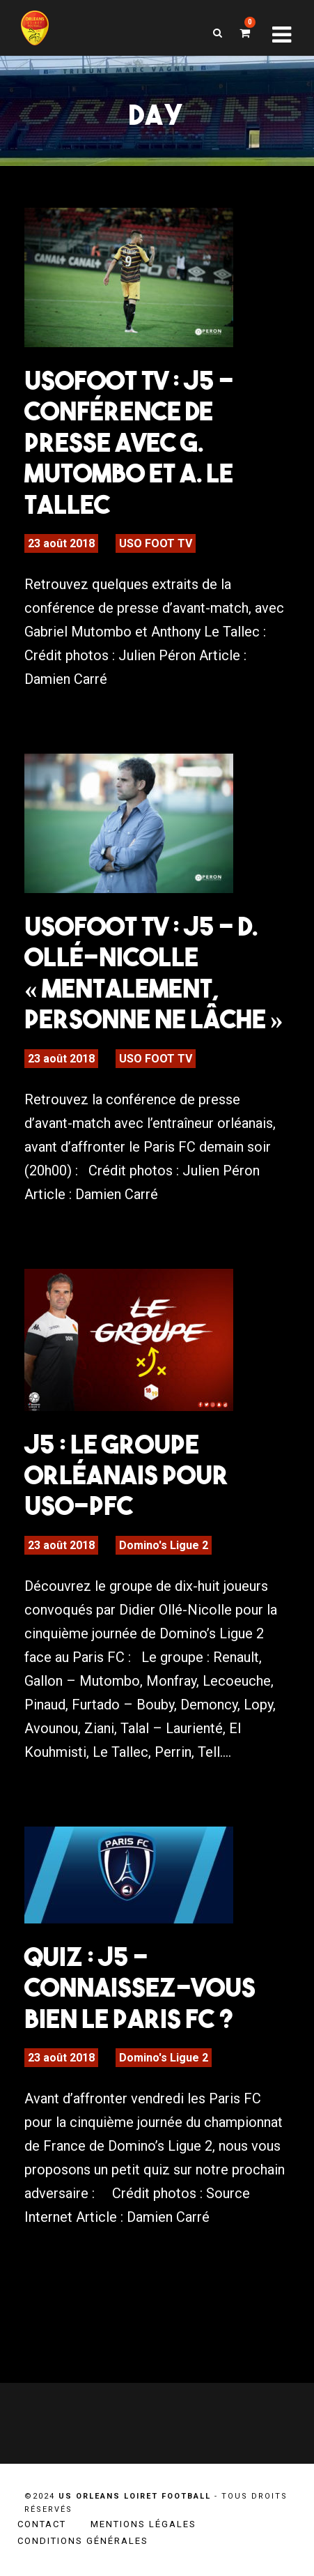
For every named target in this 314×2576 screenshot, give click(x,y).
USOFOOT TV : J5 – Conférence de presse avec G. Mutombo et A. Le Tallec (129, 442)
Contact (41, 2524)
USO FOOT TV (155, 543)
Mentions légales (143, 2524)
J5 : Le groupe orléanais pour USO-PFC (126, 1475)
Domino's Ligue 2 (163, 1545)
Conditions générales (82, 2541)
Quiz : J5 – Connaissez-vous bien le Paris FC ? (140, 1987)
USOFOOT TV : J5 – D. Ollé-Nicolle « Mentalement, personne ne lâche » (153, 972)
